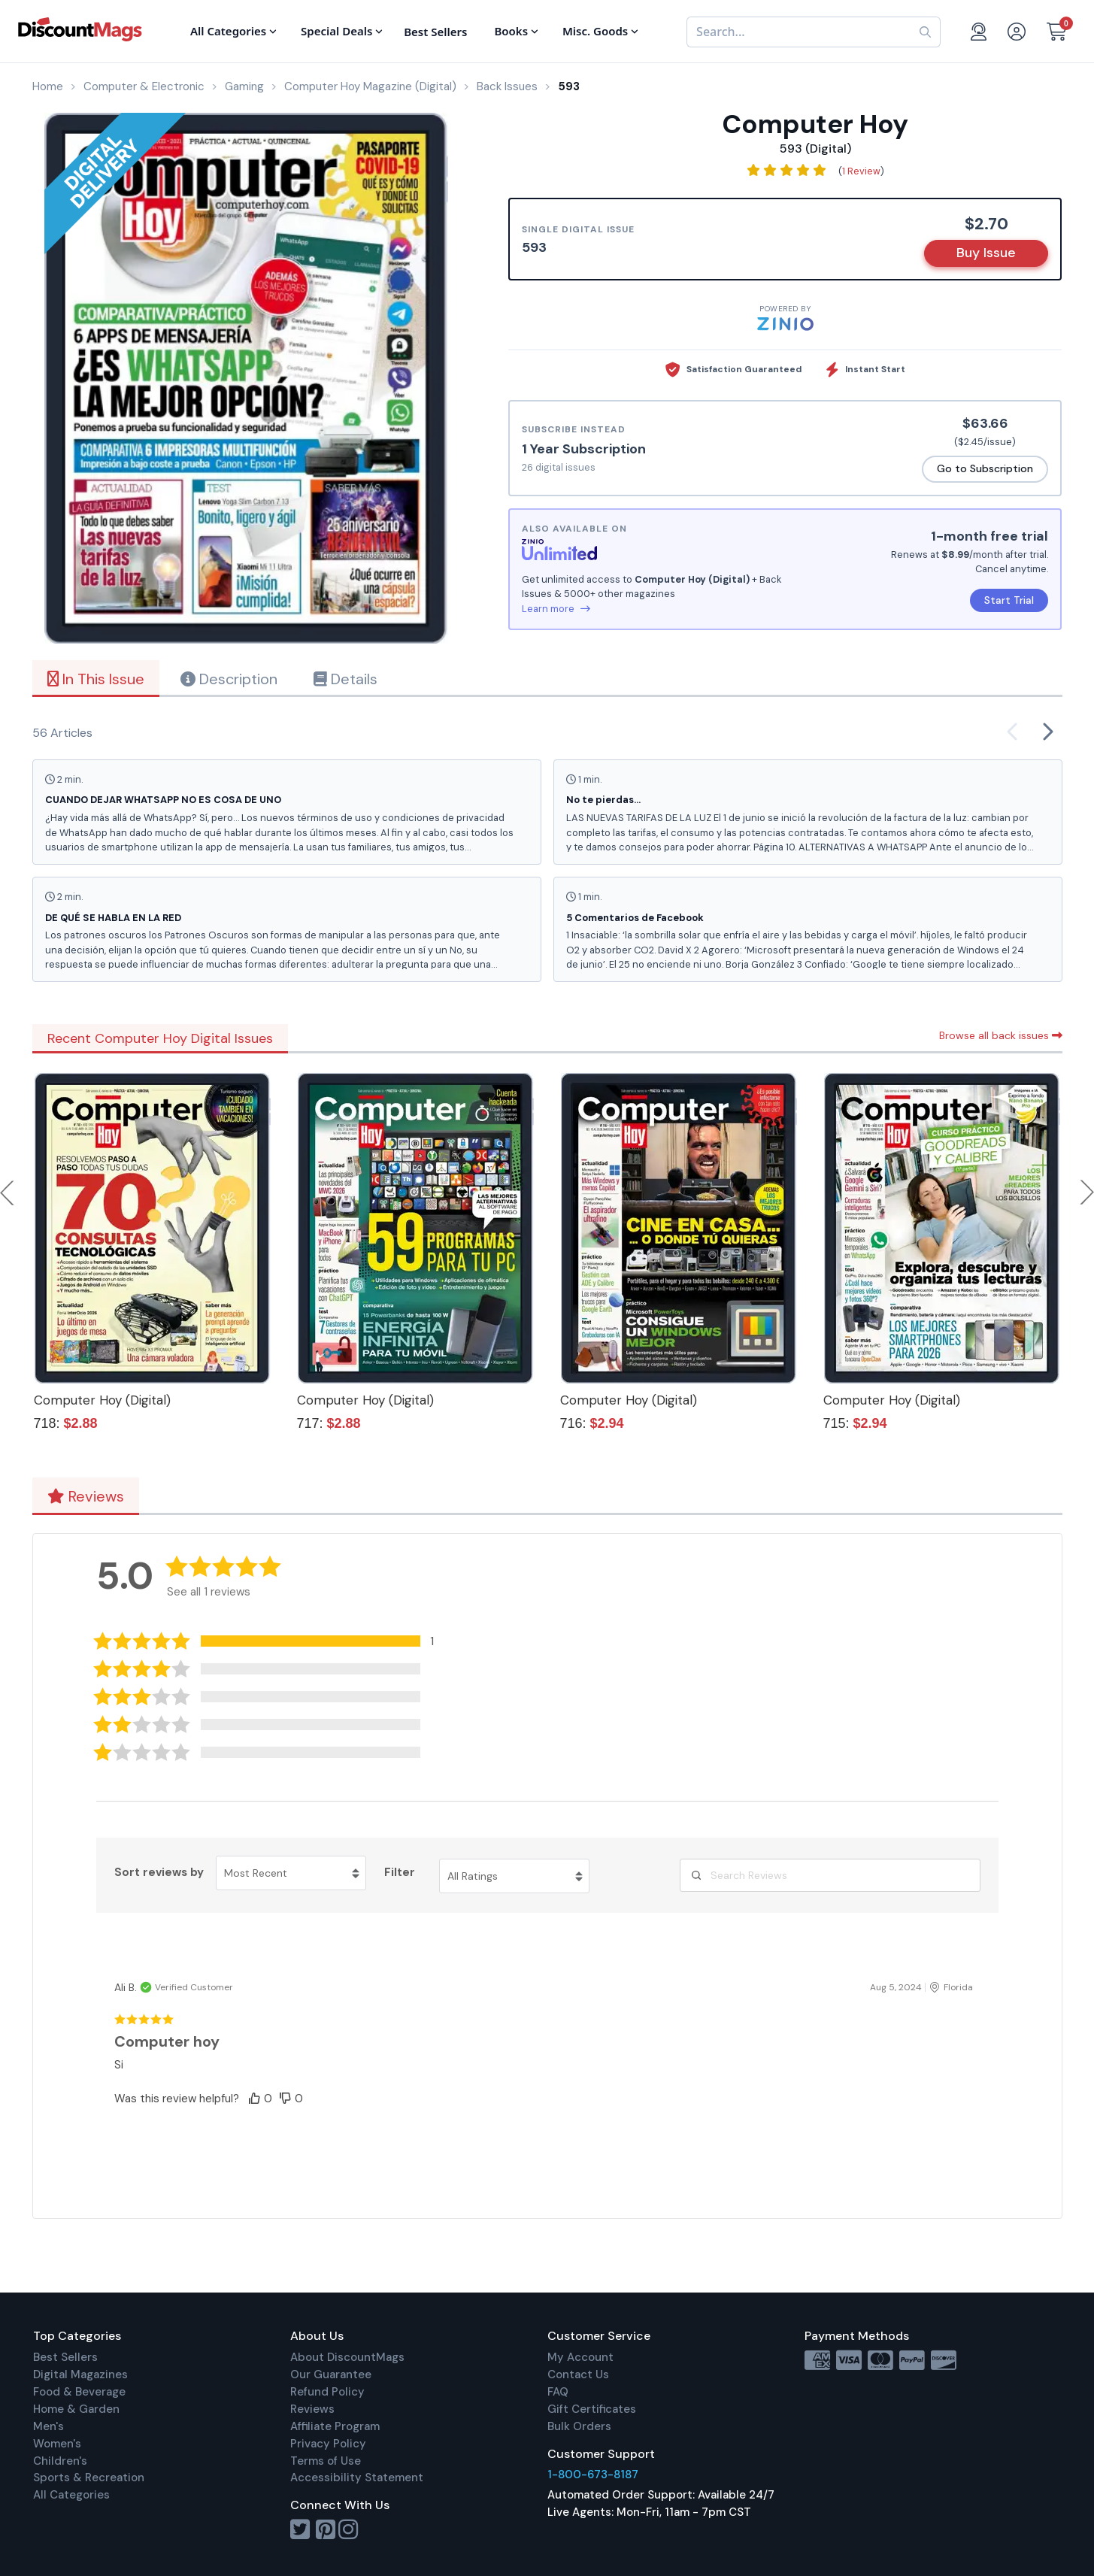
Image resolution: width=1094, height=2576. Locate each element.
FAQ (557, 2391)
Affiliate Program (335, 2426)
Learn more (556, 608)
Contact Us (578, 2374)
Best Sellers (65, 2357)
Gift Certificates (591, 2409)
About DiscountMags (347, 2357)
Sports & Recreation (88, 2477)
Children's (60, 2460)
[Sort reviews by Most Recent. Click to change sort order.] (291, 1873)
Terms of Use (325, 2460)
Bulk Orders (579, 2426)
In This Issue (95, 679)
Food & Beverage (79, 2391)
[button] (275, 1641)
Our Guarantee (330, 2374)
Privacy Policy (328, 2443)
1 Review (861, 171)
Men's (48, 2426)
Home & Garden (76, 2409)
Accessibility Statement (356, 2477)
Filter (399, 1872)
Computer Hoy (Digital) (102, 1400)
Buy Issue (986, 253)
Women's (57, 2443)
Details (345, 679)
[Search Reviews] (830, 1875)
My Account (580, 2357)
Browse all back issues (1000, 1035)
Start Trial (1009, 600)
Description (228, 679)
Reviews (85, 1496)
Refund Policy (327, 2391)
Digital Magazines (80, 2374)
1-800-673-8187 (592, 2474)
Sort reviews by (159, 1872)
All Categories (71, 2494)
